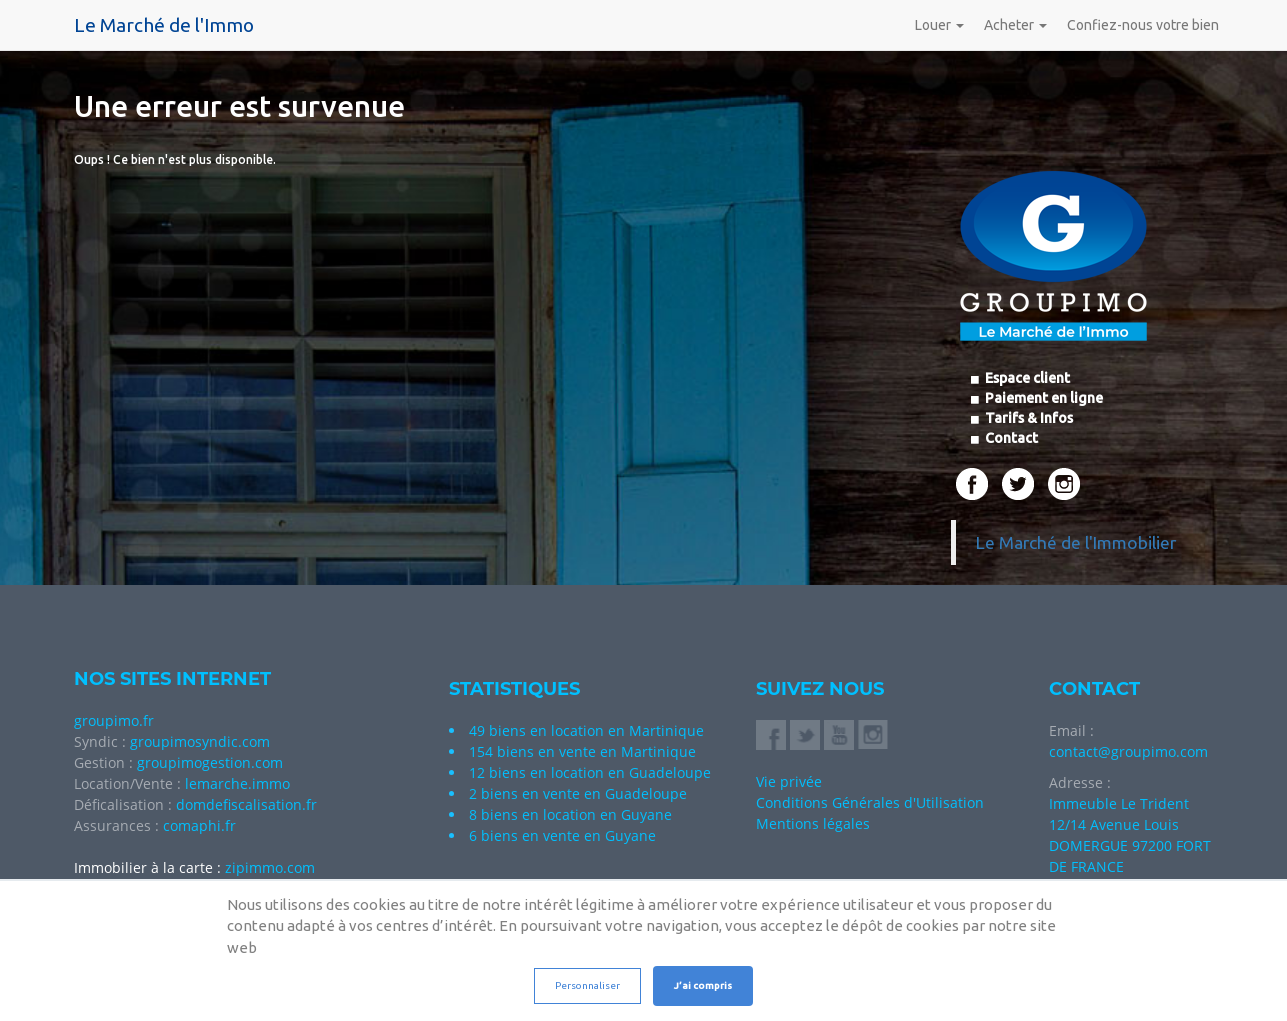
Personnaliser (587, 985)
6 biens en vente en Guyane (562, 835)
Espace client (1026, 378)
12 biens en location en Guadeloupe (590, 772)
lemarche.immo (237, 783)
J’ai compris (703, 985)
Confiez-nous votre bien (1143, 25)
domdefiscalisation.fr (246, 804)
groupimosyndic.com (200, 741)
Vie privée (789, 781)
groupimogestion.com (210, 762)
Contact (1010, 438)
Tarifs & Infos (1027, 418)
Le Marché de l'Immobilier (1076, 542)
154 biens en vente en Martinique (582, 751)
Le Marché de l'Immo (164, 25)
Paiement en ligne (1042, 398)
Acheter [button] (1015, 25)
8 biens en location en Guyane (570, 814)
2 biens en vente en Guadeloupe (578, 793)
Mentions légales (813, 823)
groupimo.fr (114, 720)
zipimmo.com (270, 867)
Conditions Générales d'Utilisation (870, 802)
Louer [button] (939, 25)
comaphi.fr (199, 825)
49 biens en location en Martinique (586, 730)
